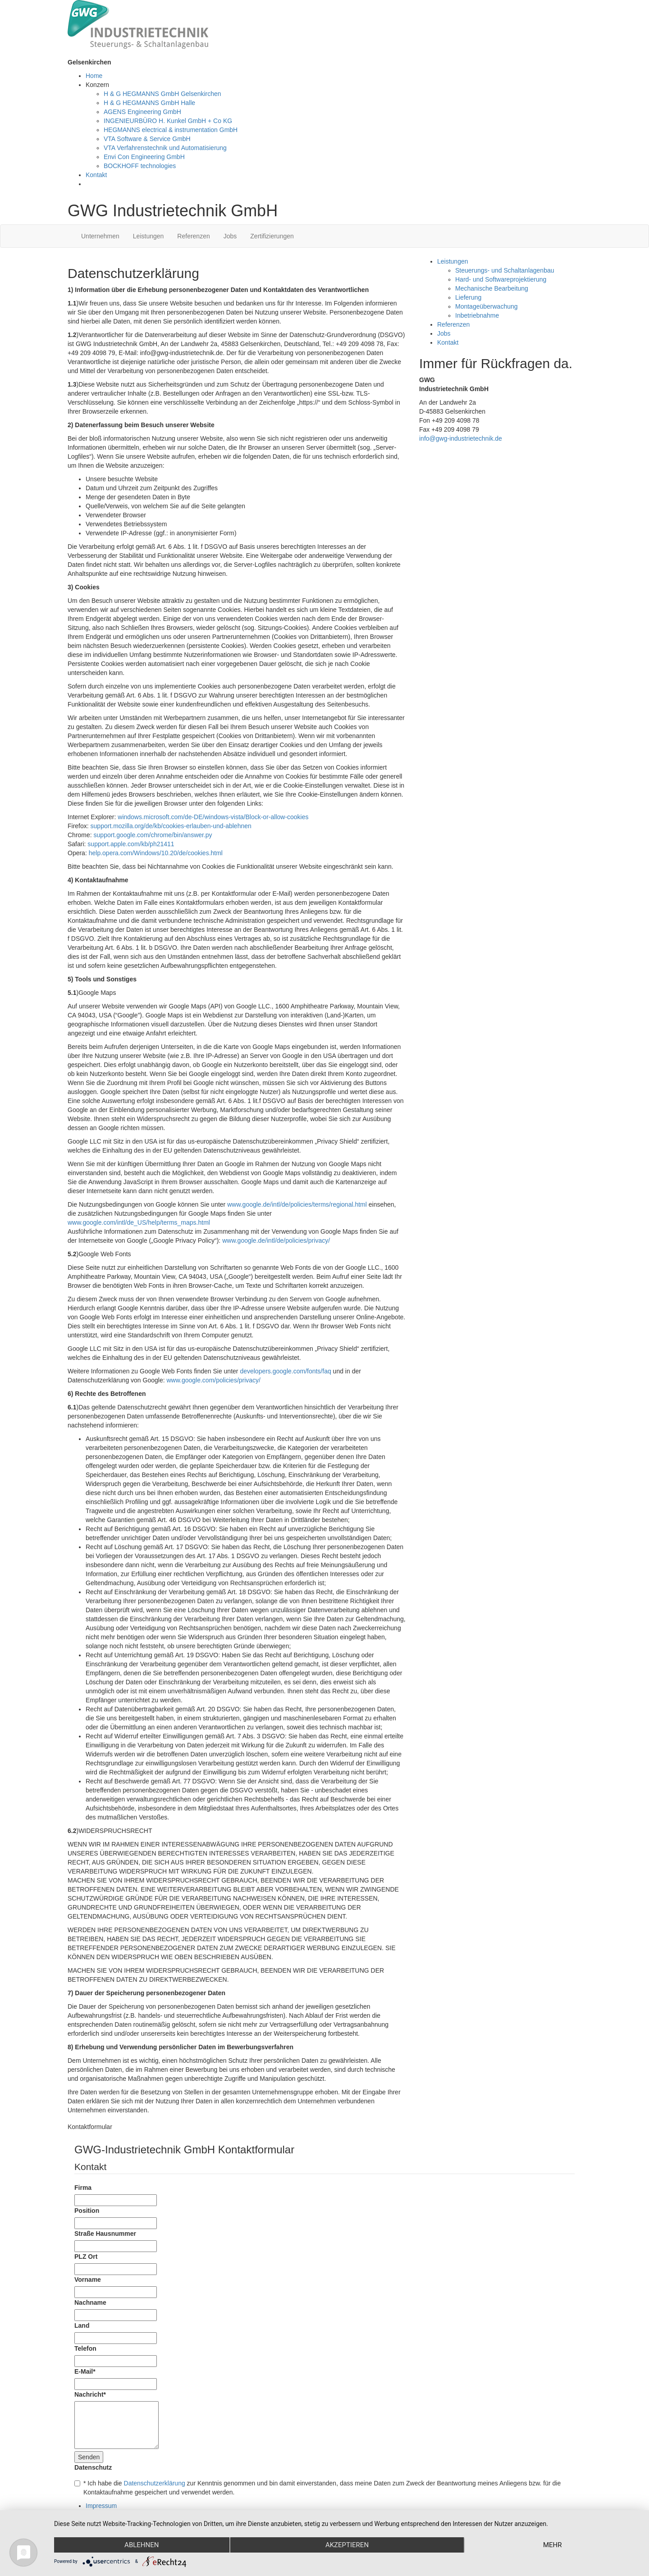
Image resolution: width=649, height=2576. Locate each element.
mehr (552, 2545)
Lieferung (468, 297)
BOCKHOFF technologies (140, 165)
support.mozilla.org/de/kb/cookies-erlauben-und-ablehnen (171, 826)
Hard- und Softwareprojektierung (500, 279)
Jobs (230, 236)
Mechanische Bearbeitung (491, 288)
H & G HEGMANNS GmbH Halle (149, 102)
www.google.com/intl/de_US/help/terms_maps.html (139, 1222)
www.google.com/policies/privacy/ (213, 1380)
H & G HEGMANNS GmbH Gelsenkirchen (162, 93)
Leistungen (148, 236)
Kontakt (96, 174)
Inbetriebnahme (477, 315)
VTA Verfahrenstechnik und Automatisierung (165, 147)
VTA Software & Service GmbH (147, 138)
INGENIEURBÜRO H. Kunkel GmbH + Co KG (168, 120)
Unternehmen (100, 236)
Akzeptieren (347, 2545)
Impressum (101, 2505)
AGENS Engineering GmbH (142, 111)
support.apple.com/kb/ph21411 (130, 844)
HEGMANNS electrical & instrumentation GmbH (171, 129)
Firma (82, 2187)
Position (86, 2210)
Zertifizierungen (272, 236)
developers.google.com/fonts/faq (285, 1371)
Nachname (90, 2302)
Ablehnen (141, 2545)
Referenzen (193, 236)
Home (94, 75)
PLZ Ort (85, 2256)
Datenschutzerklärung (154, 2483)
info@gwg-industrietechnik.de (460, 438)
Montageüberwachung (486, 306)
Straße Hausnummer (105, 2233)
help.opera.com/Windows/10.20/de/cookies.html (156, 853)
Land (81, 2325)
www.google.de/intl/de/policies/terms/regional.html (297, 1204)
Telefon (85, 2348)
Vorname (87, 2279)
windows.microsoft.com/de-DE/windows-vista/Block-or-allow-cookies (213, 817)
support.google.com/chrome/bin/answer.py (153, 835)
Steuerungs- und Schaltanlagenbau (504, 270)
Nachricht (90, 2394)
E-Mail (85, 2371)
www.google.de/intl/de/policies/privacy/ (276, 1240)
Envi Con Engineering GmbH (144, 156)
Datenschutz (93, 2467)
